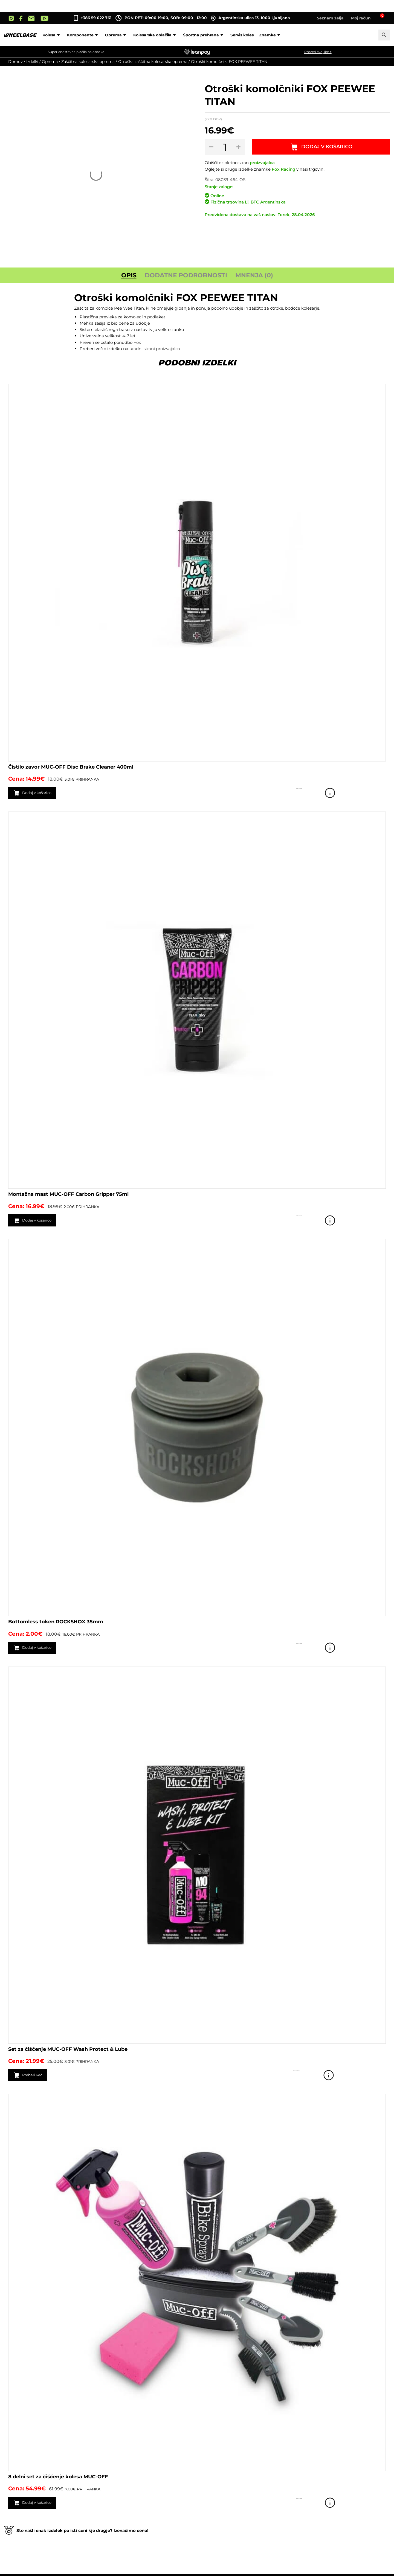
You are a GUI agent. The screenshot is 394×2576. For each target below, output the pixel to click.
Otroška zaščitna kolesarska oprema (152, 61)
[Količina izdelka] (226, 147)
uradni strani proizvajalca (154, 348)
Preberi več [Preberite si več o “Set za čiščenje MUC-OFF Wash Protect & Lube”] (35, 2076)
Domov (15, 61)
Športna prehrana (204, 35)
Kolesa (52, 35)
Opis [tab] (129, 275)
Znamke (270, 35)
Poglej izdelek (378, 793)
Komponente (83, 35)
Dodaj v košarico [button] (41, 792)
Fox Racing (283, 168)
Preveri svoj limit (318, 52)
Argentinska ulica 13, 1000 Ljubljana (250, 18)
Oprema (116, 35)
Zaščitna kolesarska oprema (88, 61)
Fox (137, 342)
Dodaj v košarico (328, 147)
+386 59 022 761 (96, 17)
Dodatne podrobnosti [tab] (186, 275)
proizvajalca (262, 162)
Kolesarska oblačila (155, 35)
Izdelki (32, 61)
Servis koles (242, 35)
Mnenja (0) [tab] (254, 275)
